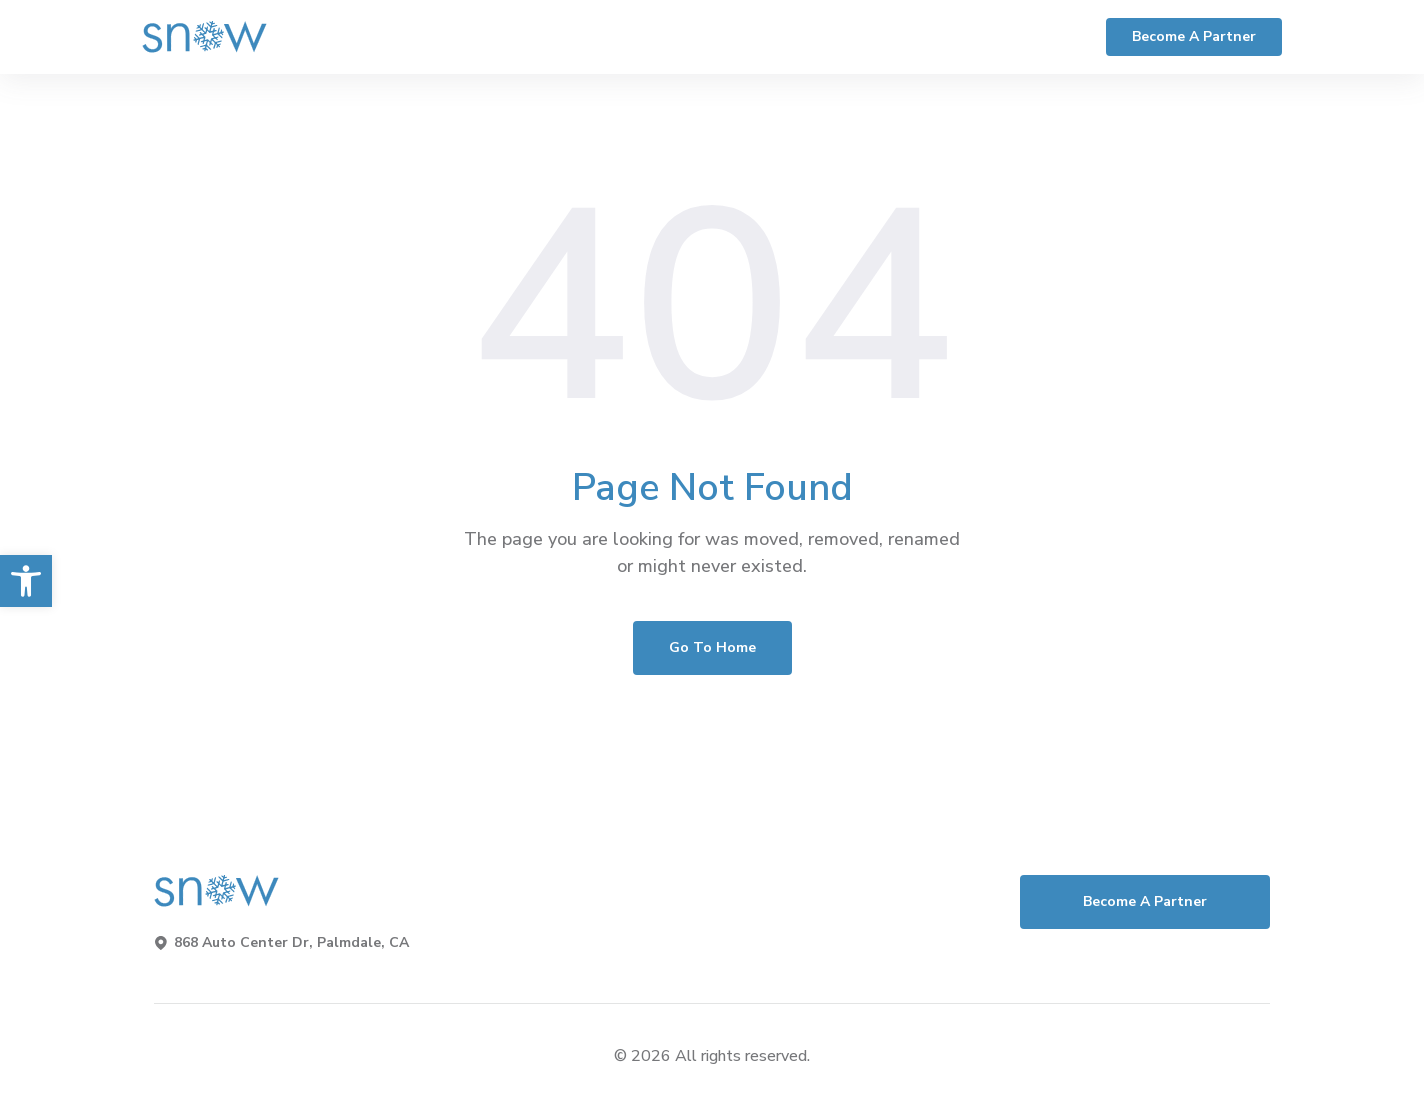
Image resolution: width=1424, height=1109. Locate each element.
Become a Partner (1194, 36)
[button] (26, 581)
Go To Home (712, 647)
